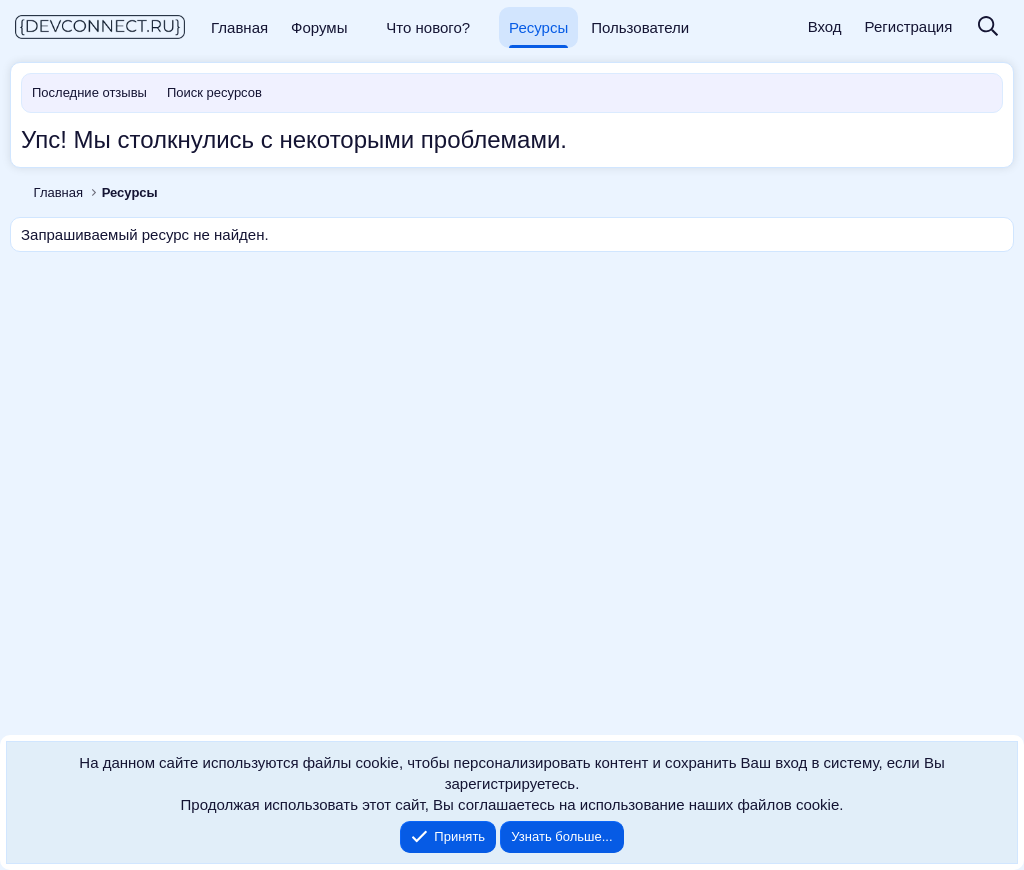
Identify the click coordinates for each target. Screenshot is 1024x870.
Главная (239, 27)
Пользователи (640, 27)
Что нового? (428, 27)
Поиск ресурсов (214, 92)
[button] (361, 27)
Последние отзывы (89, 92)
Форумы (319, 27)
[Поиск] (988, 27)
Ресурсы (538, 27)
